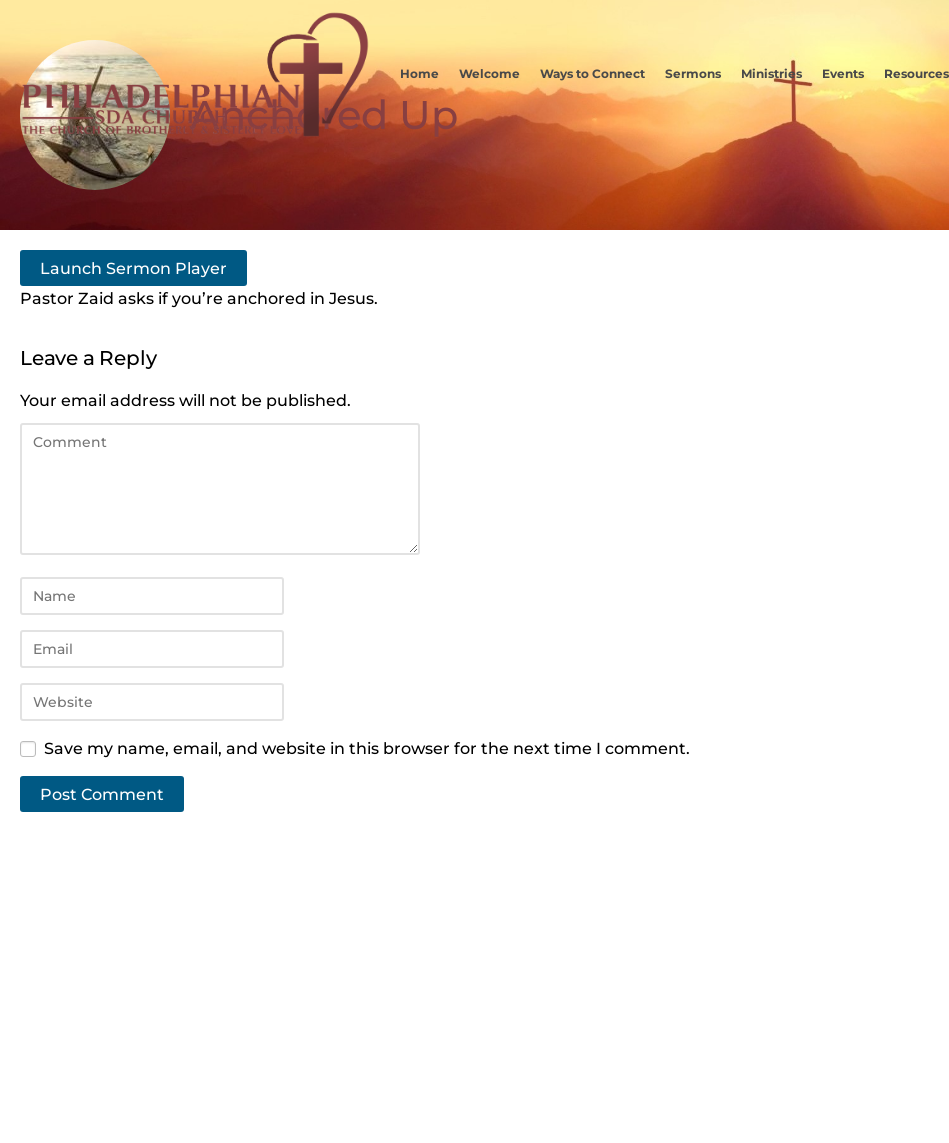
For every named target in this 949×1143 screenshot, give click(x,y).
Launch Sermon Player (133, 268)
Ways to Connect (592, 73)
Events (843, 73)
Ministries (771, 73)
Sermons (693, 73)
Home (419, 73)
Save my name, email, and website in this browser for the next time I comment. (367, 748)
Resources (916, 73)
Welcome (489, 73)
